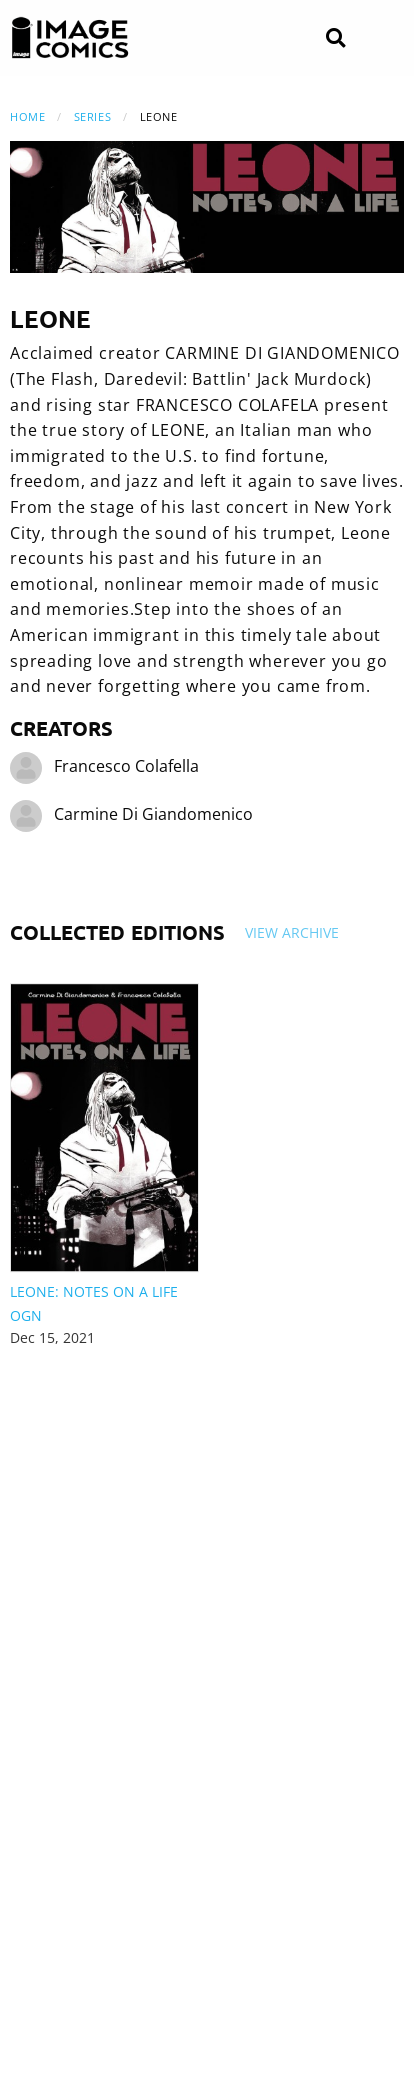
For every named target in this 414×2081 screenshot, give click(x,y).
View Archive (292, 932)
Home (27, 116)
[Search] (335, 38)
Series (92, 116)
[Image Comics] (70, 38)
